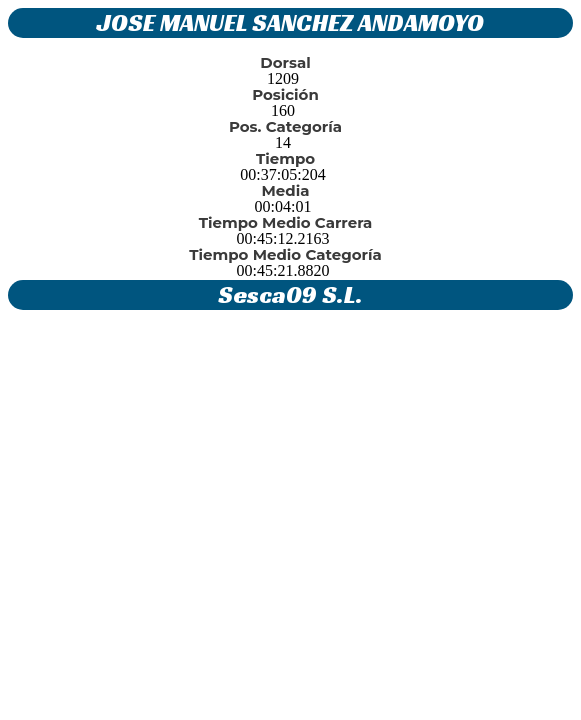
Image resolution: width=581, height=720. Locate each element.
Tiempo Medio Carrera (286, 222)
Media (286, 190)
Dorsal (285, 62)
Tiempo (285, 158)
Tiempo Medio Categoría (285, 254)
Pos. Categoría (285, 126)
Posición (285, 94)
